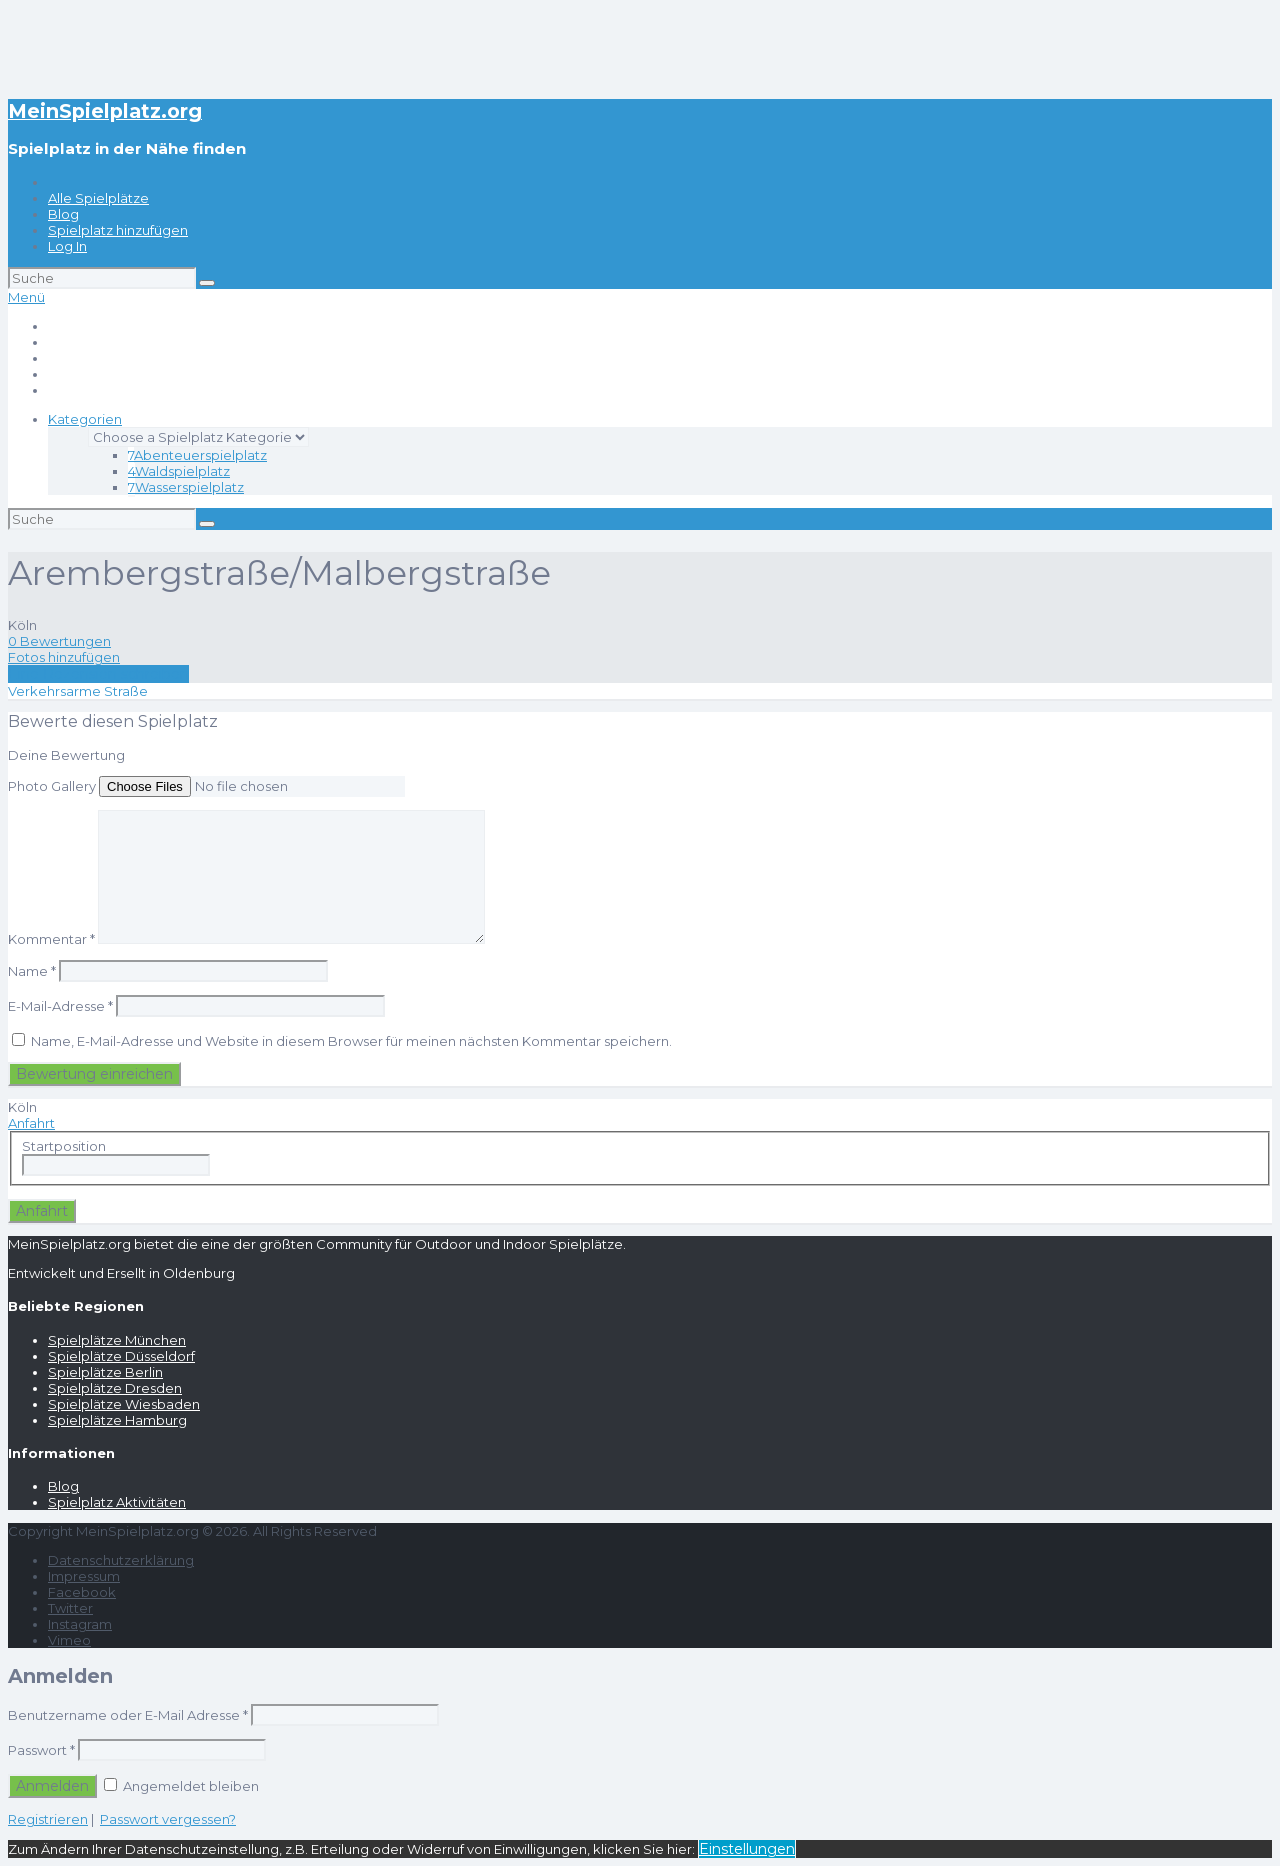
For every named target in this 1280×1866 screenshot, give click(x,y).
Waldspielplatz (179, 471)
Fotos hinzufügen (64, 657)
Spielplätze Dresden (115, 1388)
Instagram (80, 1624)
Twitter (70, 1608)
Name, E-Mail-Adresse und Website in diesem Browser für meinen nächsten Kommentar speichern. (351, 1041)
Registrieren (48, 1819)
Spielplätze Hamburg (117, 1420)
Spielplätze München (117, 1340)
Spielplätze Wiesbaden (124, 1404)
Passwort (41, 1750)
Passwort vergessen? (168, 1819)
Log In (67, 246)
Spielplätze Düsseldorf (121, 1356)
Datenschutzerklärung (121, 1560)
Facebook (82, 1592)
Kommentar (51, 939)
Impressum (84, 1576)
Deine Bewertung (66, 755)
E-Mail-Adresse (60, 1006)
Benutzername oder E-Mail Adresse (128, 1715)
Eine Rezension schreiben (98, 674)
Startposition (64, 1146)
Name (32, 971)
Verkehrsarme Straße (78, 691)
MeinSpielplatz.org (105, 111)
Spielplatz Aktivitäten (117, 1502)
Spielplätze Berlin (105, 1372)
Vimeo (69, 1640)
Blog (63, 214)
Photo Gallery (52, 786)
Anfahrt (31, 1123)
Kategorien (85, 419)
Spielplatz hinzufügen (118, 230)
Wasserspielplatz (186, 487)
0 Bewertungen (59, 641)
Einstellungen (747, 1849)
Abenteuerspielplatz (197, 455)
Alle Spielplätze (98, 198)
